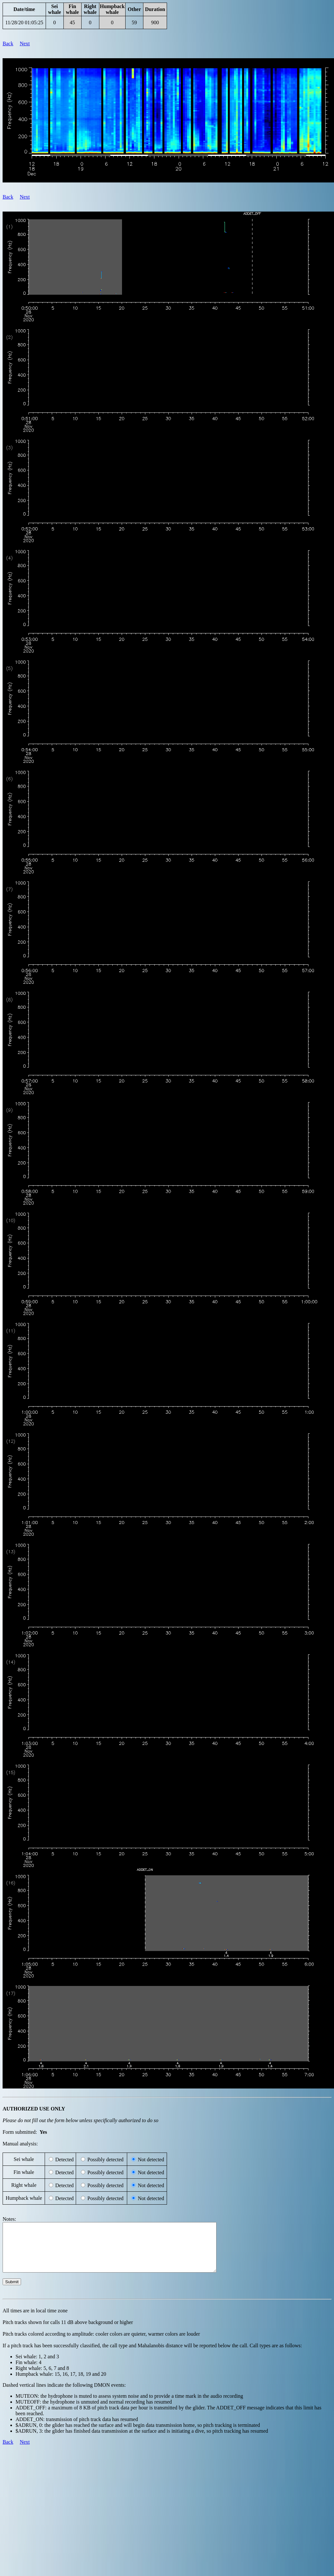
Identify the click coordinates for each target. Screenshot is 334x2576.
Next (25, 43)
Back (8, 43)
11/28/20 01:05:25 (24, 22)
